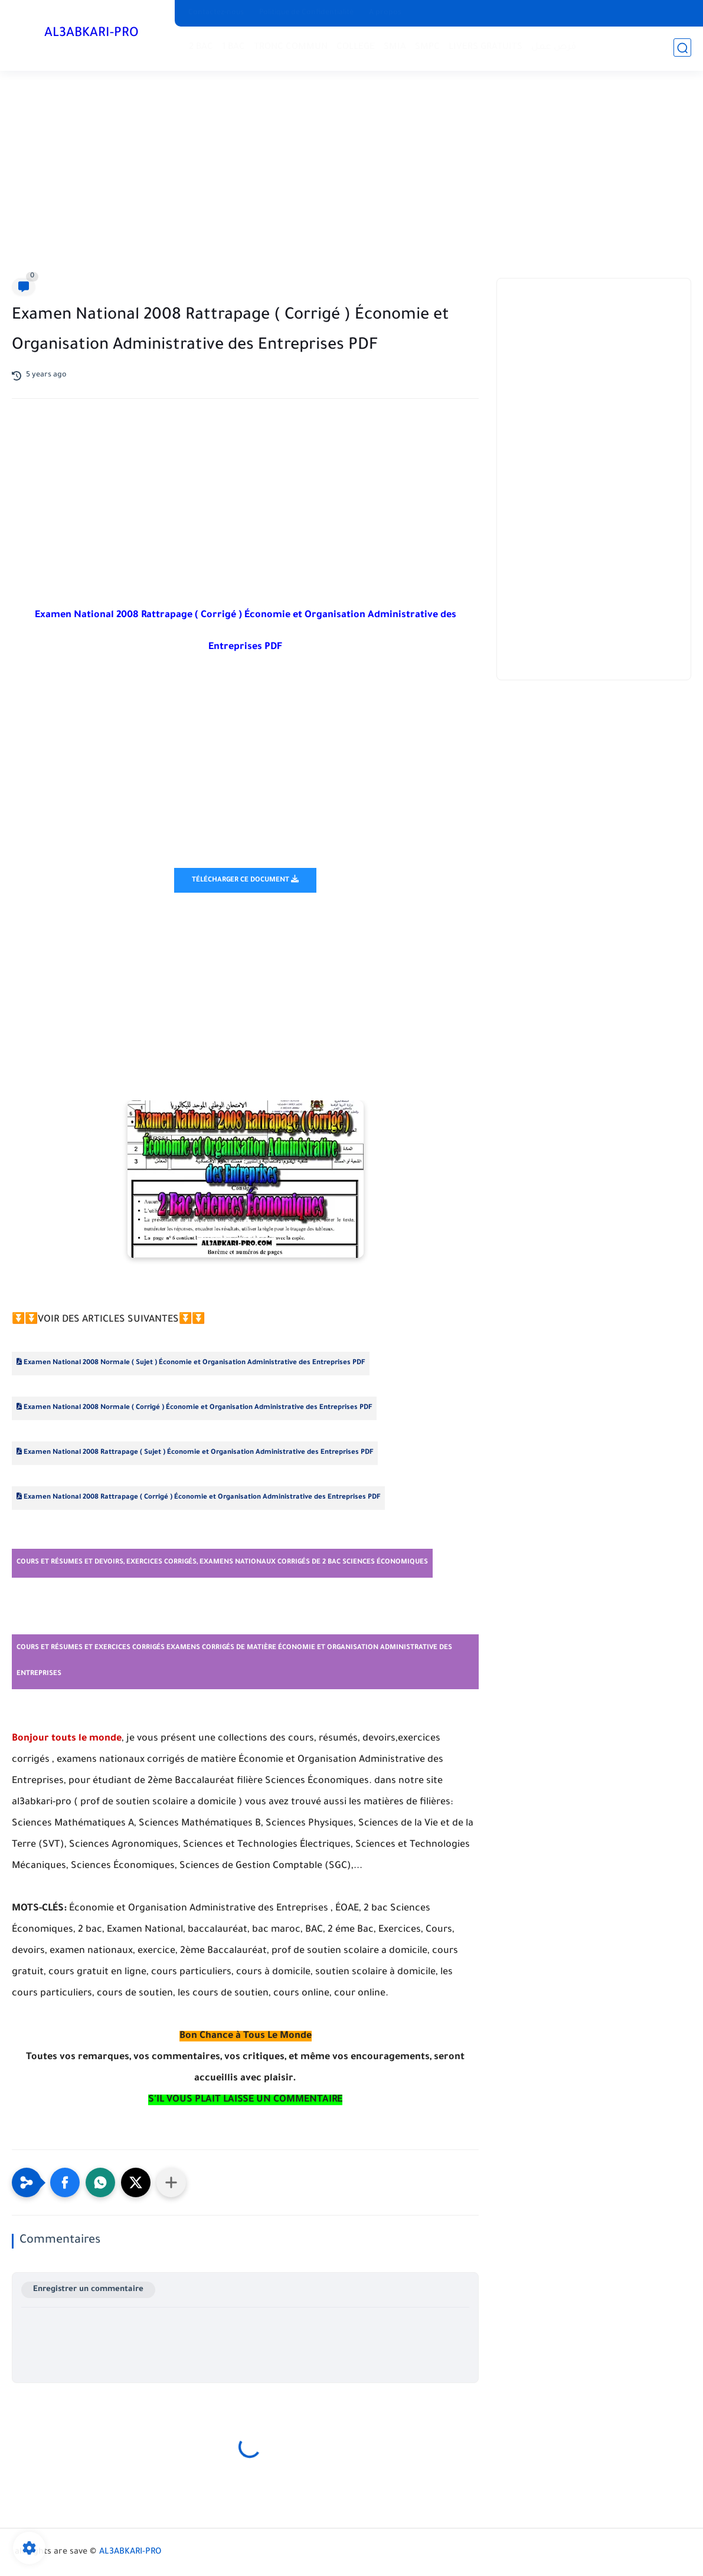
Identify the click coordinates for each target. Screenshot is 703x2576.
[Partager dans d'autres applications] (171, 2182)
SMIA (395, 47)
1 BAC (233, 47)
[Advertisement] (352, 177)
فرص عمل (553, 47)
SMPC (427, 47)
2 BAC (201, 47)
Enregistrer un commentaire (88, 2289)
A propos (385, 13)
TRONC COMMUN (291, 47)
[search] (682, 48)
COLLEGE (355, 47)
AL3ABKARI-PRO (91, 34)
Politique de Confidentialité (306, 13)
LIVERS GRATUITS (485, 47)
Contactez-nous (216, 13)
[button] (65, 2182)
